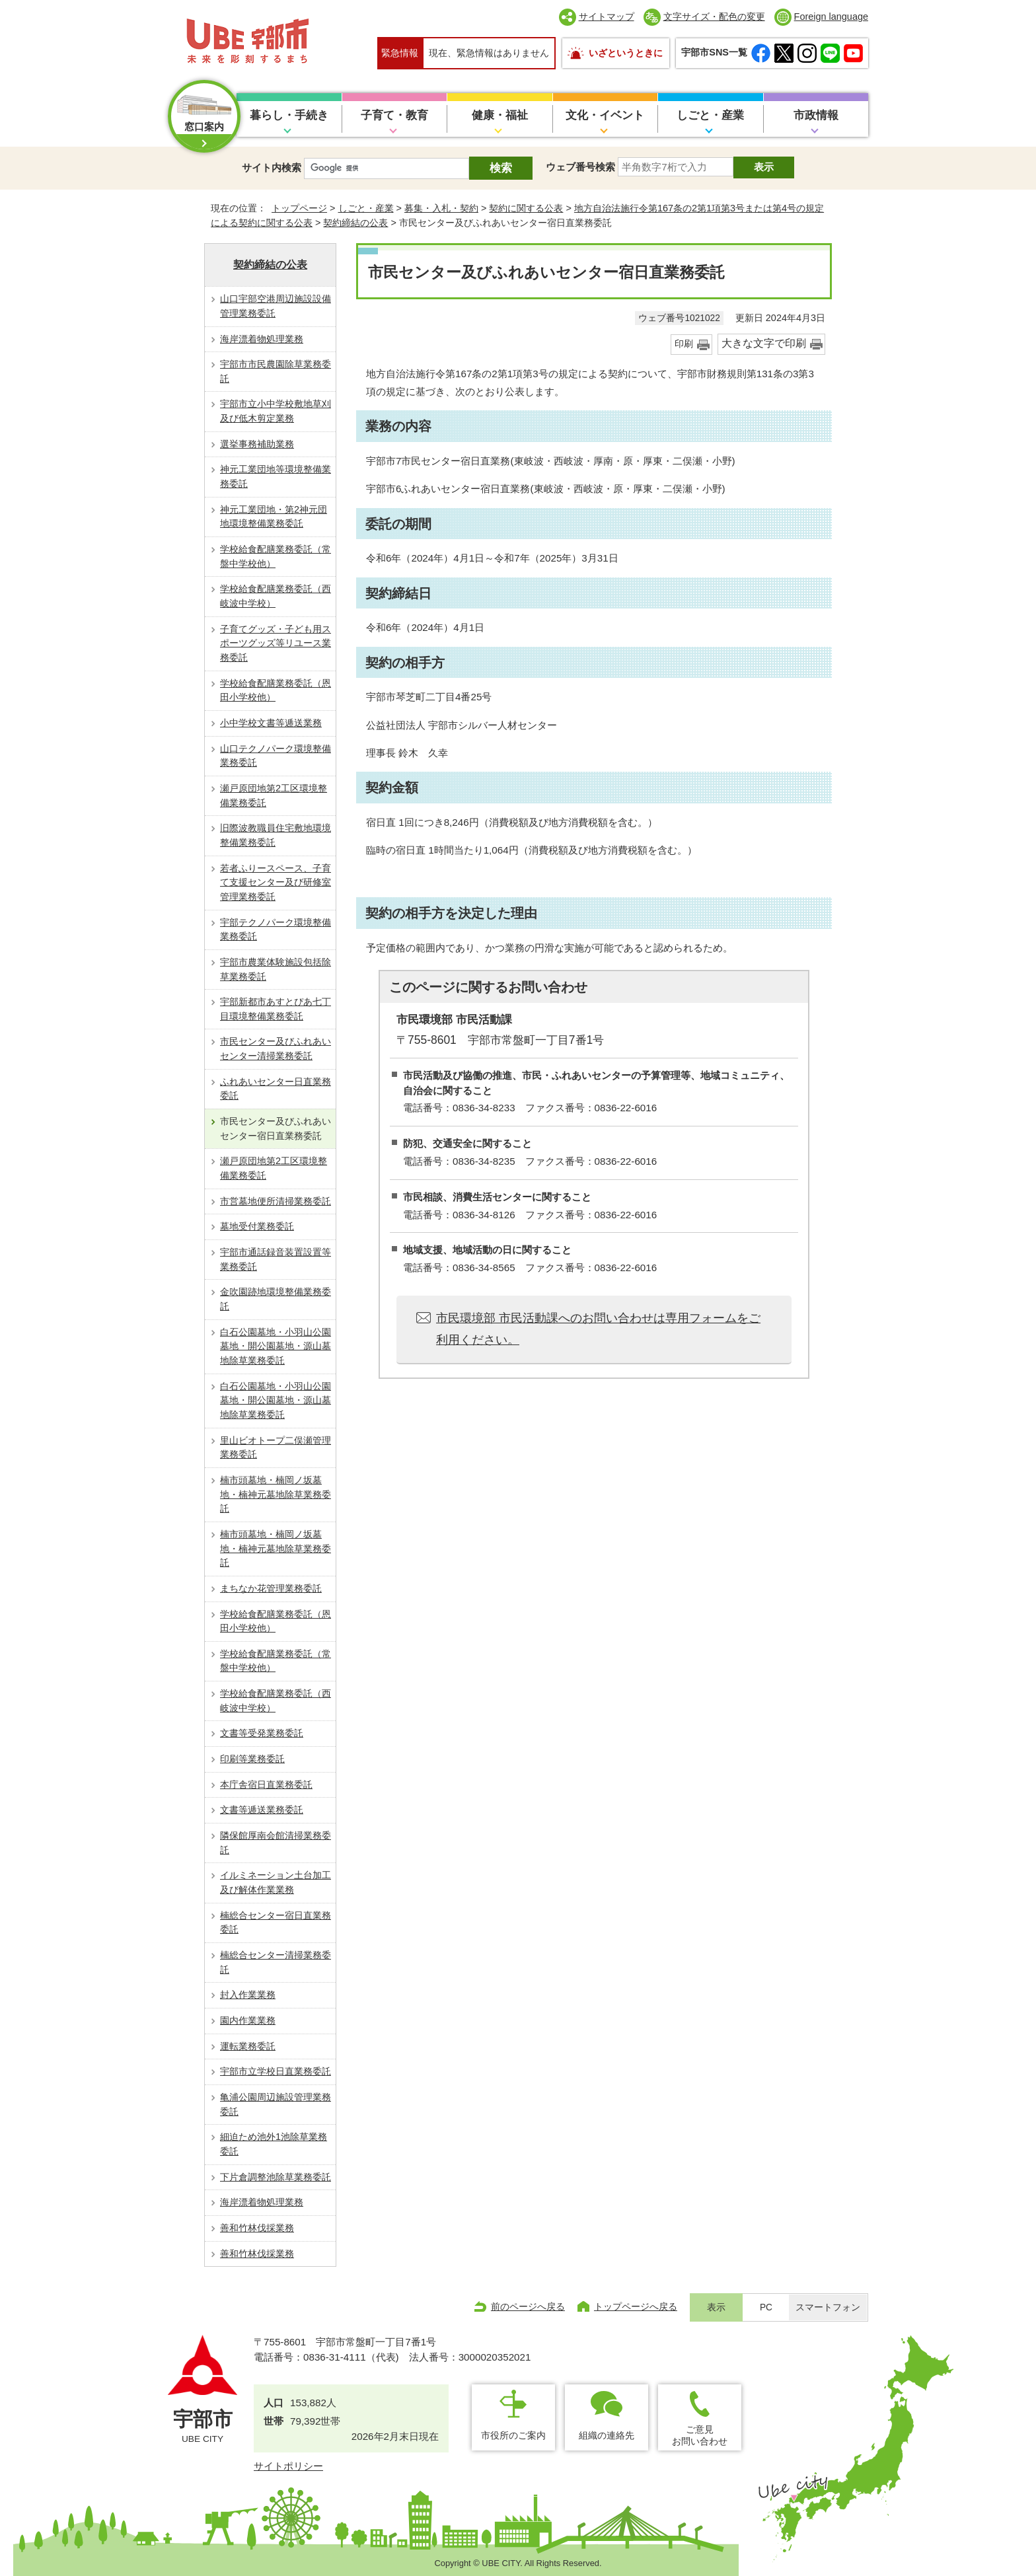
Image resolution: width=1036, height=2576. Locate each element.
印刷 (684, 344)
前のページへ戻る (528, 2306)
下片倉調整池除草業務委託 (275, 2177)
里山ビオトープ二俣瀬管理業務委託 (275, 1447)
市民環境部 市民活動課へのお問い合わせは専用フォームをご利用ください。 (598, 1328)
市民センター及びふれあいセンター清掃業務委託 (275, 1048)
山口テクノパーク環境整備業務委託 (275, 755)
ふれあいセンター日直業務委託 (275, 1088)
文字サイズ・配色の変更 (714, 16)
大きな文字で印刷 (764, 343)
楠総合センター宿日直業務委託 (275, 1922)
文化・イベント (605, 115)
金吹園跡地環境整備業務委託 (275, 1298)
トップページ (299, 208)
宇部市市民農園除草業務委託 (275, 371)
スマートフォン (828, 2307)
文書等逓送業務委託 (261, 1809)
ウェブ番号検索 (580, 166)
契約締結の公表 (355, 222)
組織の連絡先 (606, 2435)
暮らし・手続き (289, 115)
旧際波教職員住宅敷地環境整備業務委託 (275, 835)
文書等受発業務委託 (261, 1733)
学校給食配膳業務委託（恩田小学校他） (275, 690)
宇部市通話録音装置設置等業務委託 (275, 1259)
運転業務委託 (248, 2046)
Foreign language (831, 16)
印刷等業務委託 (252, 1758)
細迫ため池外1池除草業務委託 (273, 2143)
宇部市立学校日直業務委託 (275, 2071)
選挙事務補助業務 (257, 444)
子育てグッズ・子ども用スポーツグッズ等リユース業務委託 (275, 643)
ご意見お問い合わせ (699, 2435)
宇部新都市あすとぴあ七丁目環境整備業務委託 (275, 1008)
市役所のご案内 (513, 2435)
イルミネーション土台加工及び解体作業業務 (275, 1882)
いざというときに (626, 53)
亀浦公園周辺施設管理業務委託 (275, 2104)
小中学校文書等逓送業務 (271, 723)
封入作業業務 (248, 1994)
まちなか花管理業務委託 (271, 1588)
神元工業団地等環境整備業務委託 (275, 476)
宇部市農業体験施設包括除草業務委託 (275, 969)
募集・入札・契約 (441, 208)
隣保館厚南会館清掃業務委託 (275, 1842)
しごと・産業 (710, 115)
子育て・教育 (394, 115)
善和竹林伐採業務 (257, 2228)
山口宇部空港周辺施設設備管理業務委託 (275, 305)
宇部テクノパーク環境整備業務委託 (275, 929)
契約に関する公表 (526, 208)
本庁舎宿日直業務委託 (266, 1784)
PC (766, 2307)
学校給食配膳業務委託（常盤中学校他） (275, 556)
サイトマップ (606, 16)
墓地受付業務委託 (257, 1226)
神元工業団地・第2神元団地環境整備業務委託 (273, 516)
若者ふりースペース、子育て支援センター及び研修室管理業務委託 (275, 882)
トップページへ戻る (635, 2306)
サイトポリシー (288, 2466)
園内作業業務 (248, 2020)
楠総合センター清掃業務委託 (275, 1962)
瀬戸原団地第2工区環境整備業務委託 (273, 795)
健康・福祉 (500, 115)
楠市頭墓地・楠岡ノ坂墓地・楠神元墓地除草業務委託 (275, 1494)
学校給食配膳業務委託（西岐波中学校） (275, 595)
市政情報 (816, 115)
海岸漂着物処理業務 (261, 339)
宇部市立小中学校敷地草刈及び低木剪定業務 (275, 410)
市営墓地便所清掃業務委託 (275, 1201)
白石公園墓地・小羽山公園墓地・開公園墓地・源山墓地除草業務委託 (275, 1346)
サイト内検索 (271, 167)
